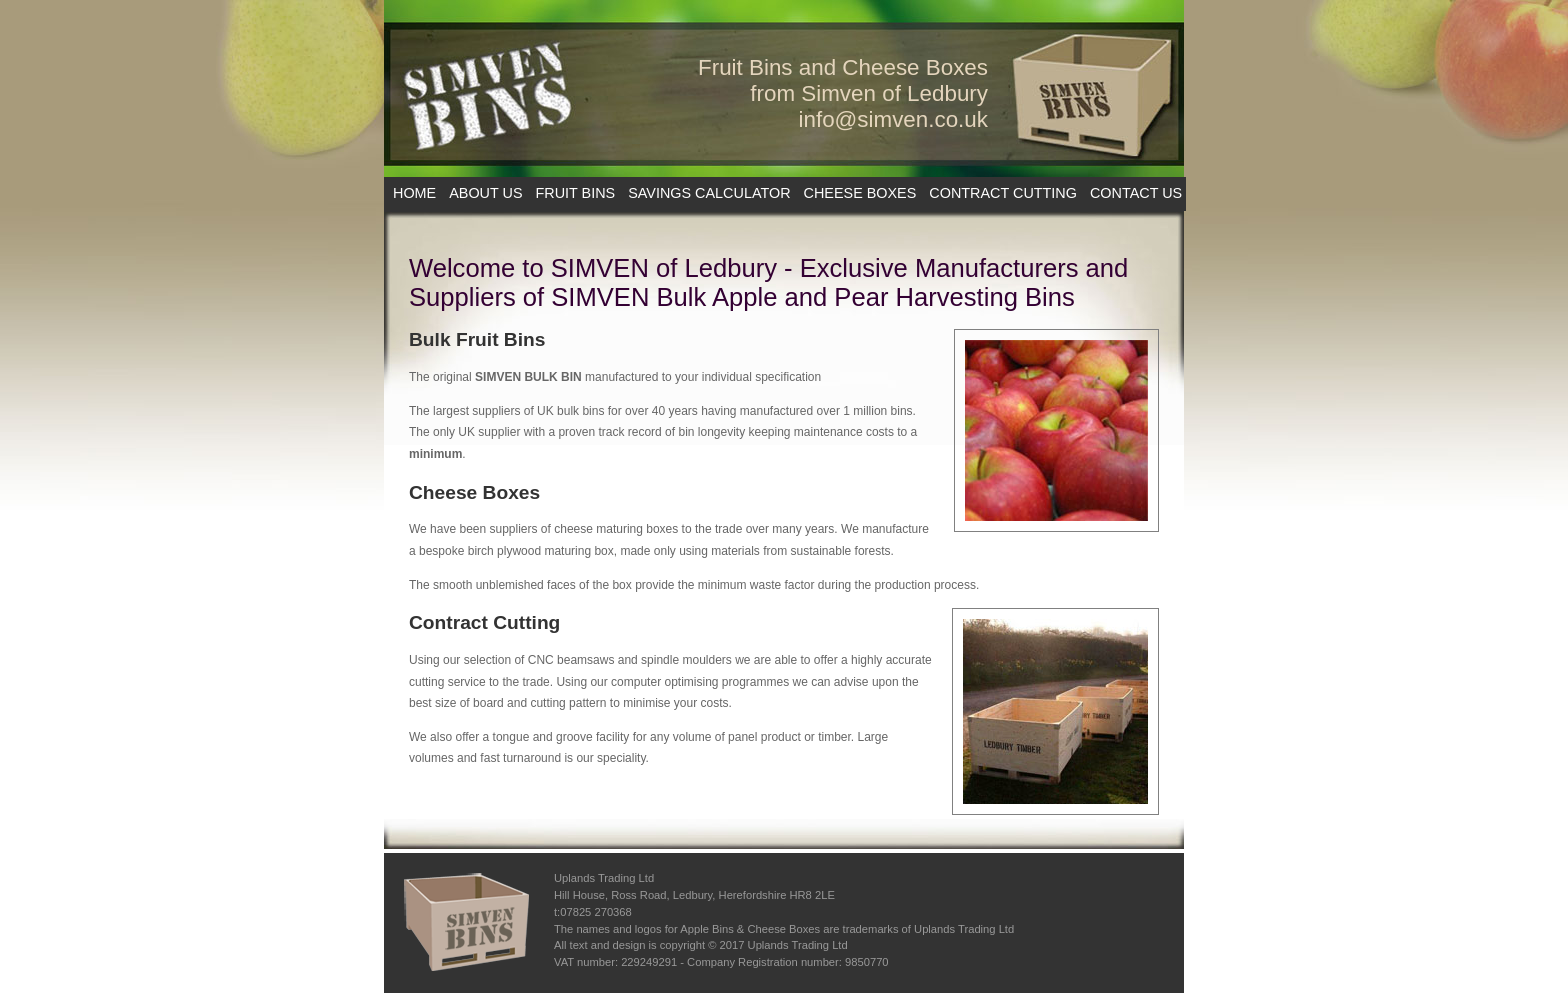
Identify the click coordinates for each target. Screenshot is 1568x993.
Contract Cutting (484, 622)
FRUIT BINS (576, 193)
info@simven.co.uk (894, 119)
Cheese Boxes (474, 492)
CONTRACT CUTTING (1003, 193)
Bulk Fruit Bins (477, 339)
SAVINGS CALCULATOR (709, 193)
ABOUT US (485, 193)
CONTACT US (1136, 193)
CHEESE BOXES (860, 193)
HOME (414, 193)
